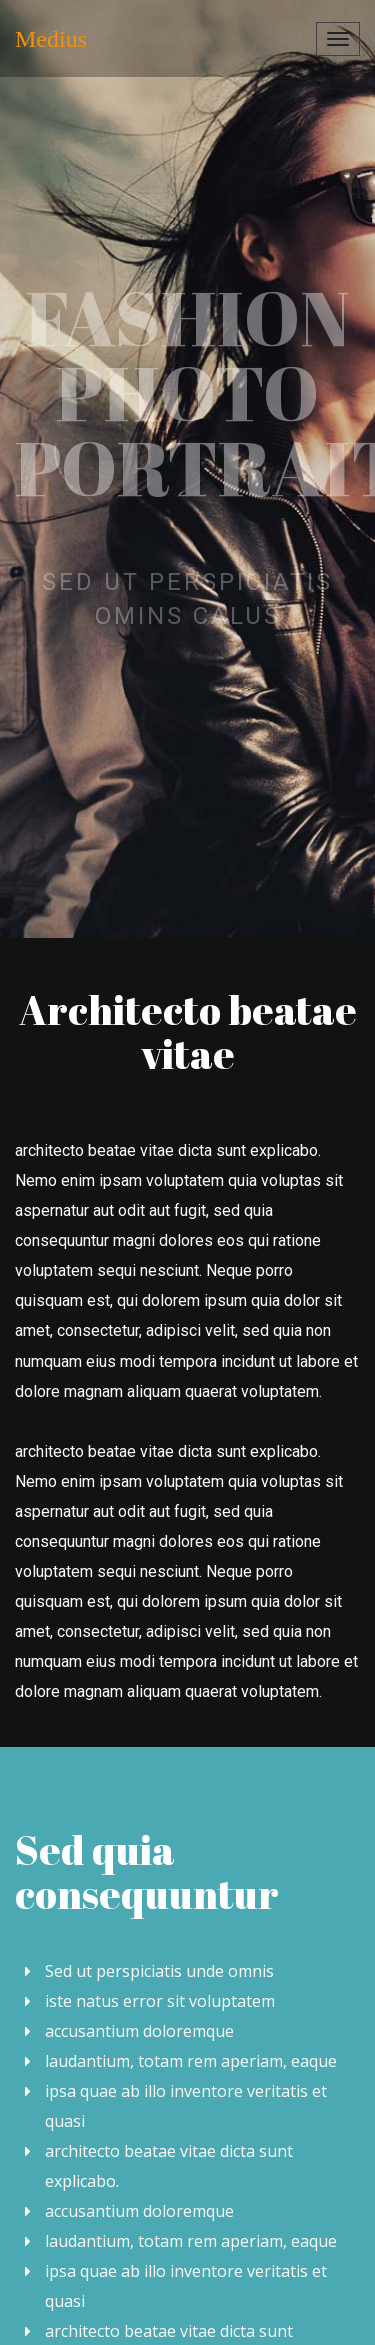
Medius (51, 39)
